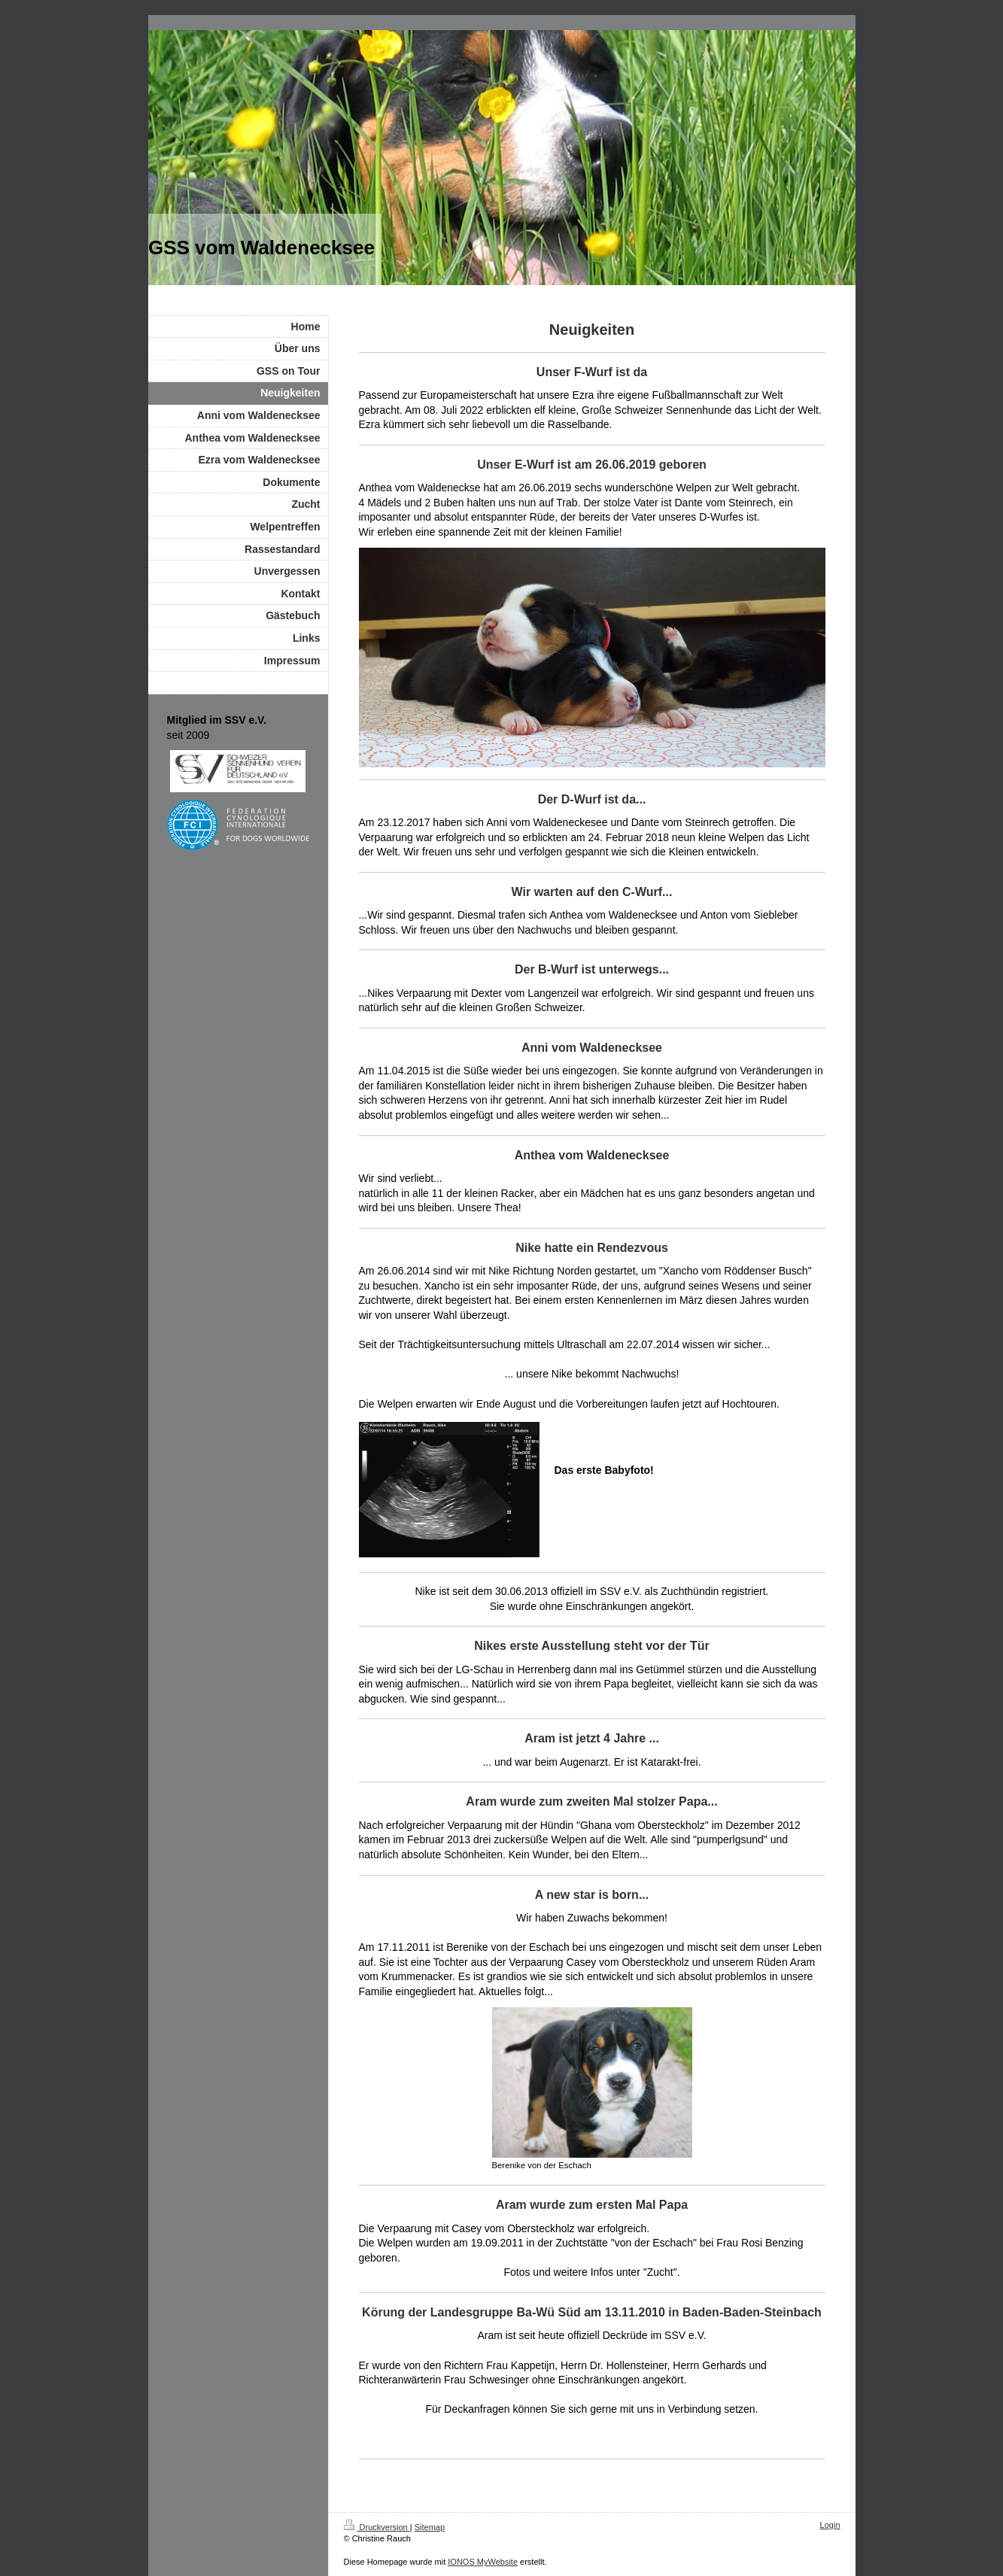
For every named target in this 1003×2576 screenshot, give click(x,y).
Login (830, 2524)
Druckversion (377, 2527)
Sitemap (430, 2527)
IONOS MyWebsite (483, 2561)
